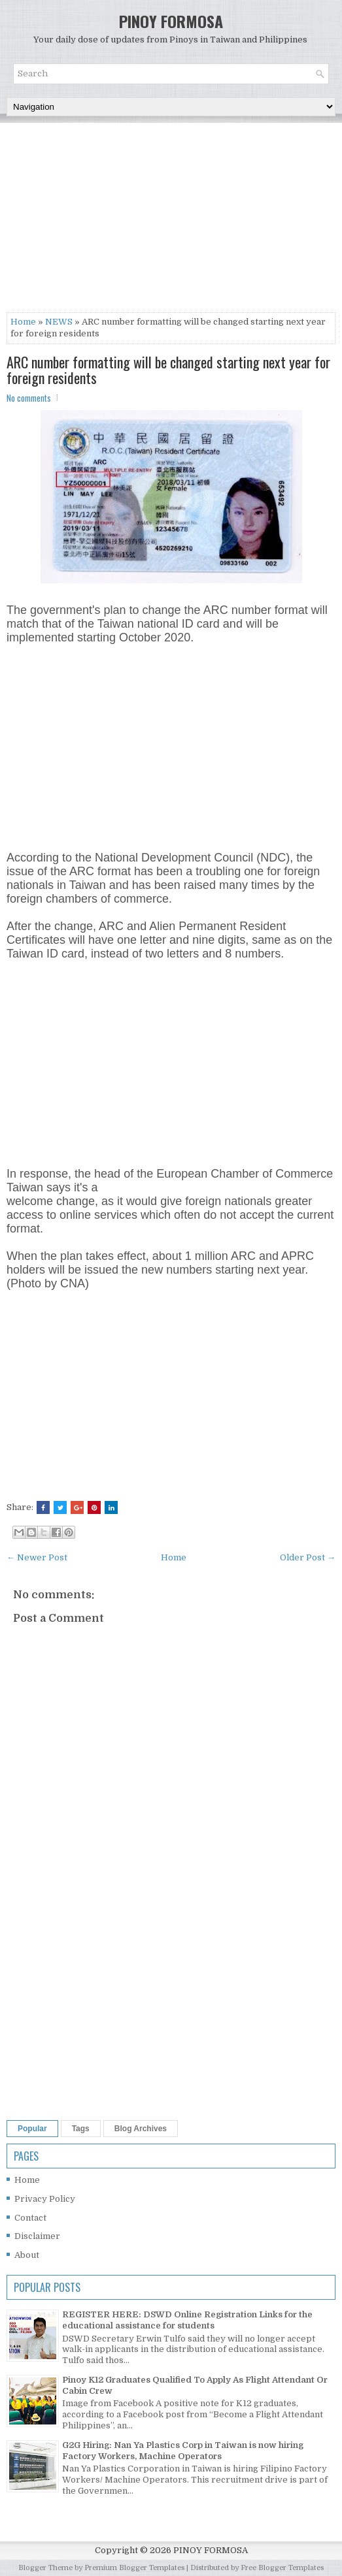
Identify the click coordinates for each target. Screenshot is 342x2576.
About (26, 2255)
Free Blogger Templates (282, 2568)
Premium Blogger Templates (134, 2568)
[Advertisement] (171, 220)
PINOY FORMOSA (171, 21)
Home (23, 322)
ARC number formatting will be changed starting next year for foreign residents (168, 369)
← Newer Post (37, 1557)
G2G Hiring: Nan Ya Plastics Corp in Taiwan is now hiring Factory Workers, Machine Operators (182, 2450)
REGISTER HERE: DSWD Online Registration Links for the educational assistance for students (187, 2320)
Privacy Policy (44, 2199)
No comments (29, 397)
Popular (32, 2128)
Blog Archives (140, 2128)
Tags (81, 2128)
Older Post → (307, 1557)
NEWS (59, 322)
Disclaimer (37, 2236)
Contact (30, 2218)
